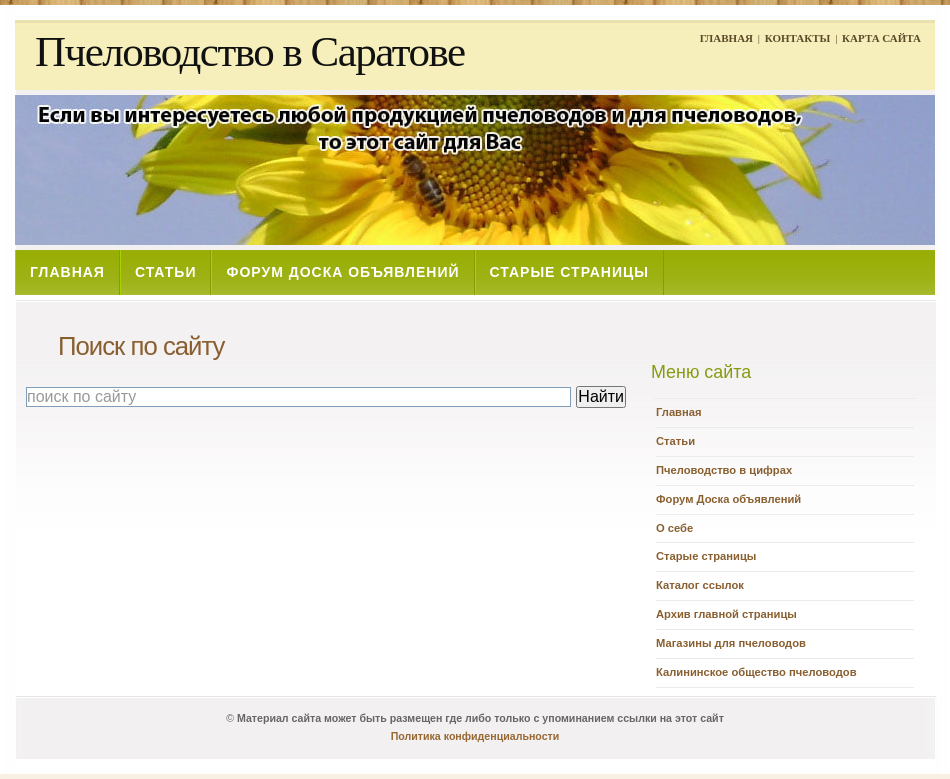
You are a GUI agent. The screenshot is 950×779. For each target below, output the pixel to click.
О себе (674, 528)
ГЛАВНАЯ (726, 38)
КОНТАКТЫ (798, 38)
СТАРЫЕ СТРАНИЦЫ (569, 272)
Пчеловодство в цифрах (724, 470)
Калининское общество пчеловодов (756, 672)
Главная (679, 412)
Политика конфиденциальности (475, 736)
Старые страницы (706, 556)
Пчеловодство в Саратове (250, 51)
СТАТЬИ (166, 272)
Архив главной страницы (726, 614)
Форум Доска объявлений (728, 499)
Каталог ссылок (700, 585)
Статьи (675, 441)
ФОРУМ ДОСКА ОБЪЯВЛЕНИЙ (342, 272)
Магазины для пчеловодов (731, 643)
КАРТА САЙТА (881, 38)
